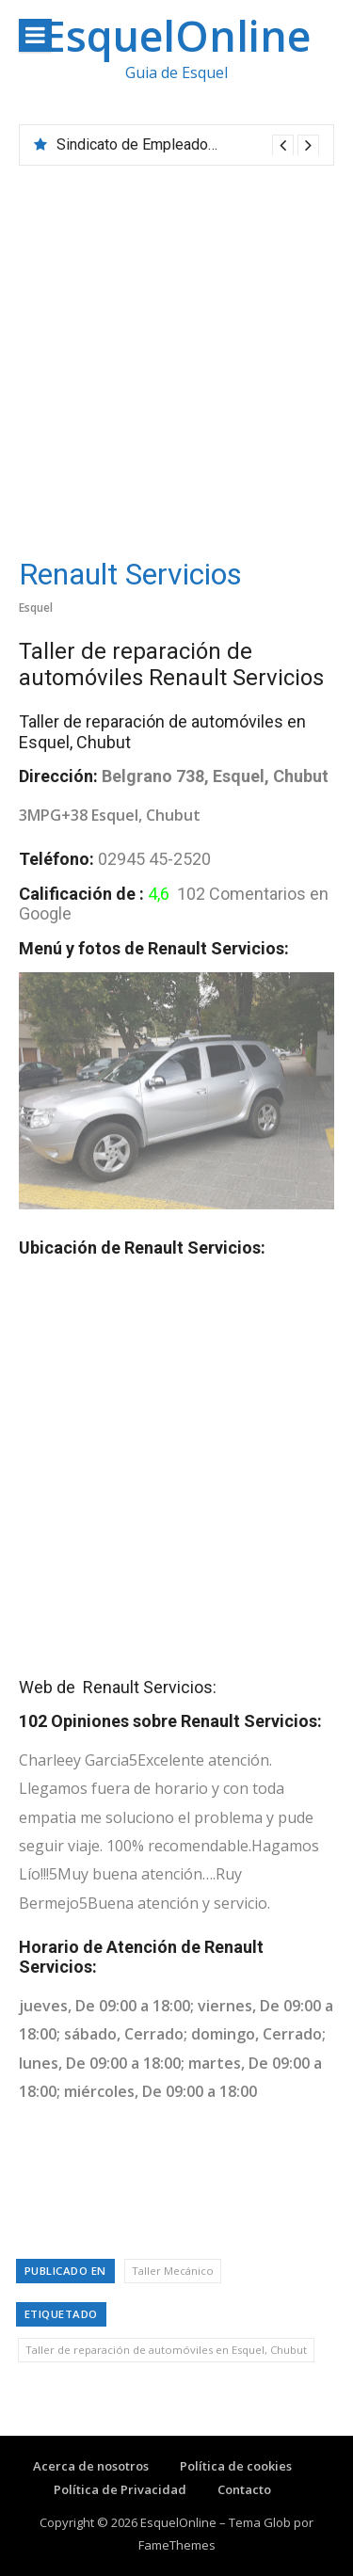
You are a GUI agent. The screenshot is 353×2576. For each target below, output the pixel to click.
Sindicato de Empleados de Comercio (180, 144)
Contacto (244, 2489)
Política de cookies (236, 2465)
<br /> (176, 1460)
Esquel (36, 608)
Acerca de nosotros (91, 2465)
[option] (187, 145)
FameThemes (177, 2544)
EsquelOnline (176, 35)
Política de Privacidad (120, 2489)
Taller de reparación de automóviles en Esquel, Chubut (166, 2350)
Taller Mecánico (173, 2271)
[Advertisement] (176, 351)
